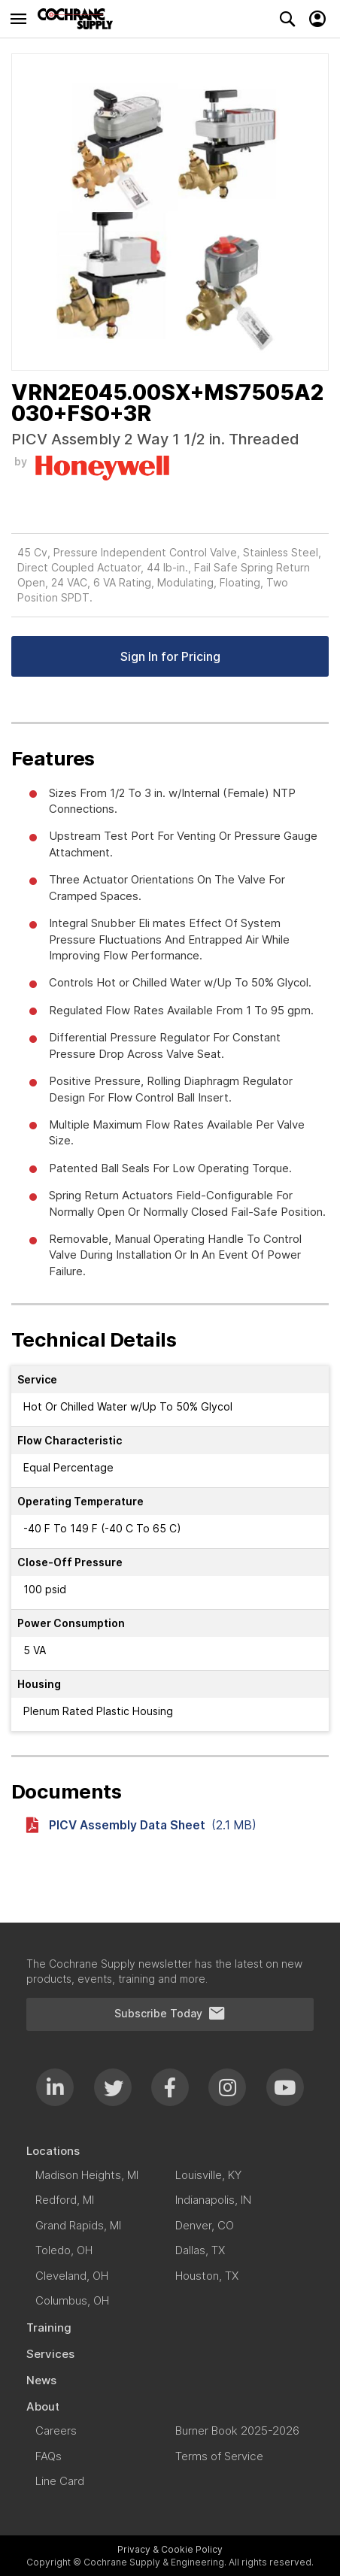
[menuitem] (170, 2151)
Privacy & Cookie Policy (170, 2549)
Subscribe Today (170, 2013)
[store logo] (79, 19)
